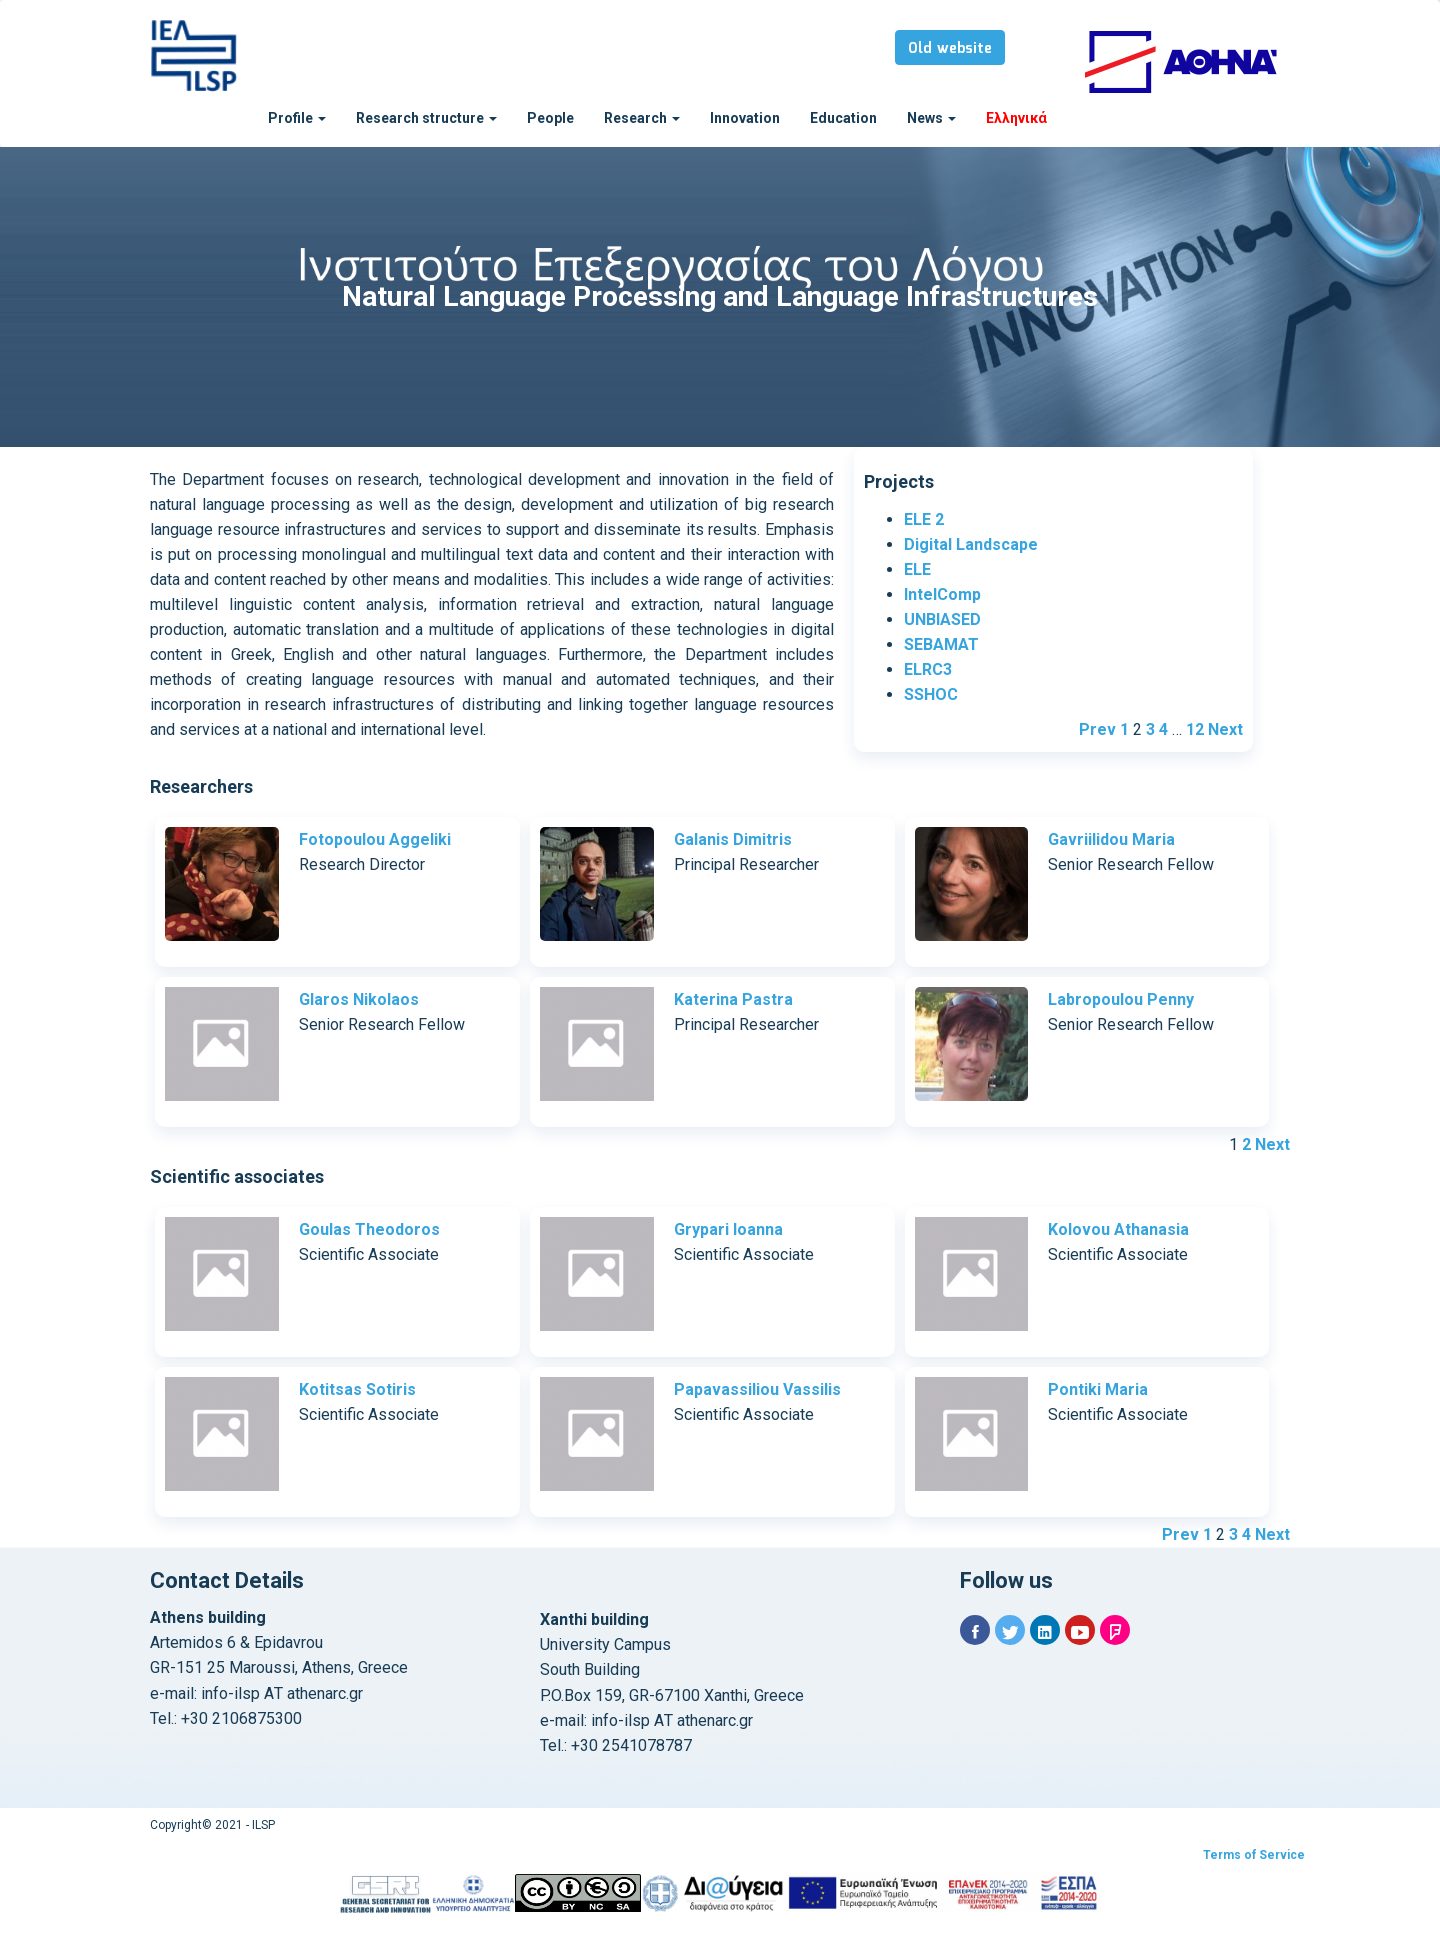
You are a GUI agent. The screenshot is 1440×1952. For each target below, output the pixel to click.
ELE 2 (924, 519)
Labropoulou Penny (1121, 999)
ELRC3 (928, 669)
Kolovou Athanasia (1118, 1229)
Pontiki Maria (1098, 1389)
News (931, 118)
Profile (297, 118)
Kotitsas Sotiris (357, 1389)
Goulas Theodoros (369, 1229)
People (550, 118)
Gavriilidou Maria (1111, 839)
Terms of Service (1254, 1855)
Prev (1097, 729)
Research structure (426, 118)
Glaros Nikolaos (359, 999)
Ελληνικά (1016, 118)
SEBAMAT (941, 644)
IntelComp (942, 594)
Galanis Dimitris (733, 839)
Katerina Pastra (733, 999)
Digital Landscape (971, 544)
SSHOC (931, 694)
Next (1225, 729)
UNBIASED (942, 619)
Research (642, 118)
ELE (917, 569)
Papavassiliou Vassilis (757, 1389)
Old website (950, 49)
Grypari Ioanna (728, 1229)
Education (843, 118)
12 (1195, 729)
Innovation (745, 118)
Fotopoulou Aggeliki (375, 839)
